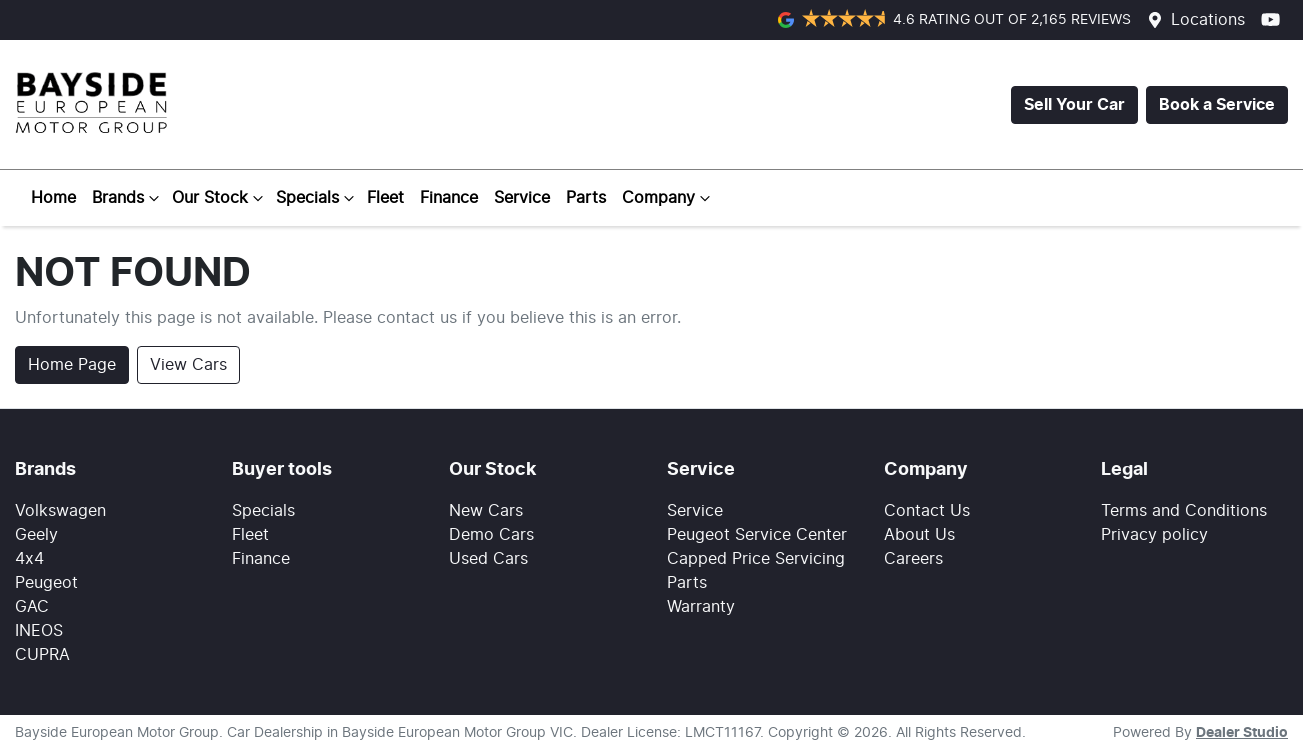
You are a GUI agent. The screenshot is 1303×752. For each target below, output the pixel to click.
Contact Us (927, 511)
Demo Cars (491, 535)
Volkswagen (60, 511)
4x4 (29, 559)
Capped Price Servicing (756, 559)
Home (53, 198)
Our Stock (220, 198)
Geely (36, 535)
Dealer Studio (1242, 733)
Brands (128, 198)
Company (668, 198)
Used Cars (488, 559)
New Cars (486, 511)
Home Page (72, 365)
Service (522, 198)
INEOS (39, 631)
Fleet (385, 198)
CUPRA (42, 655)
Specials (317, 198)
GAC (32, 607)
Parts (586, 198)
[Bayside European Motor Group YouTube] (1274, 19)
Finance (449, 198)
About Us (919, 535)
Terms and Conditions (1184, 511)
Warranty (701, 607)
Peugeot (46, 583)
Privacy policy (1154, 535)
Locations (1208, 20)
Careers (913, 559)
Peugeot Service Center (757, 535)
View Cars (188, 365)
